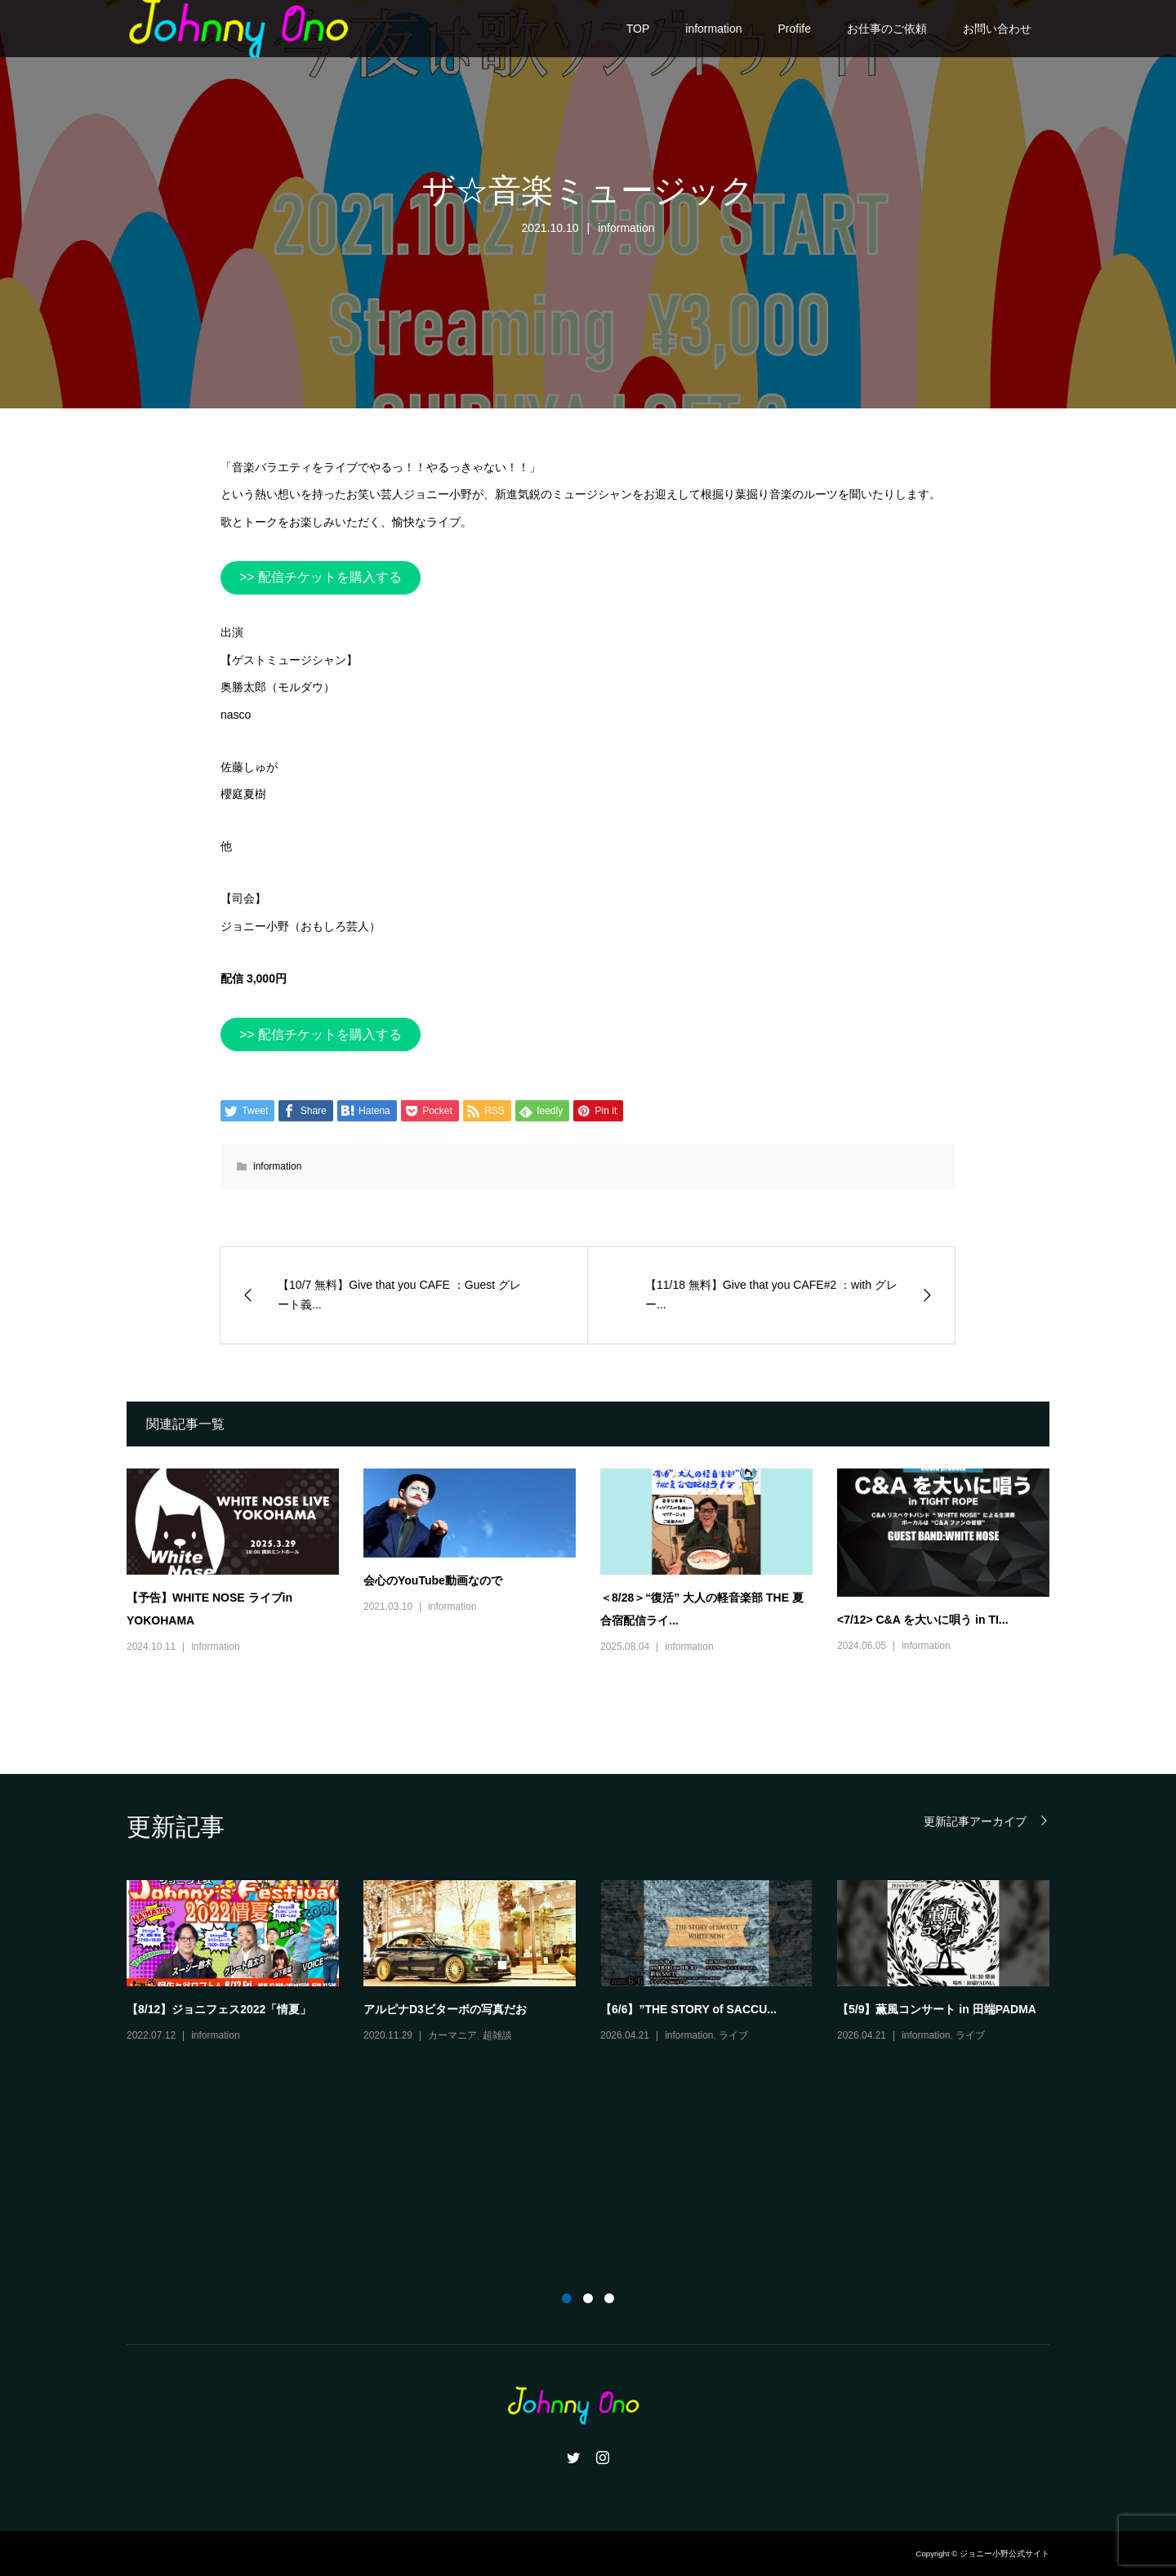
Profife (794, 28)
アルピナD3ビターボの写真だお (445, 2009)
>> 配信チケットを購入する (320, 577)
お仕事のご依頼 (887, 28)
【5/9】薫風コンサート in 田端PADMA (936, 2009)
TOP (638, 28)
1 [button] (567, 2298)
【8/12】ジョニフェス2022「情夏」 (219, 2009)
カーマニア (452, 2035)
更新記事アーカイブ (975, 1821)
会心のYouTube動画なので (432, 1580)
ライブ (733, 2035)
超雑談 (497, 2035)
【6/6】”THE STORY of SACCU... (688, 2009)
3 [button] (609, 2298)
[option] (600, 1962)
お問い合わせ (997, 28)
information (713, 28)
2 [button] (588, 2298)
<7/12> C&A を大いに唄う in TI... (923, 1619)
